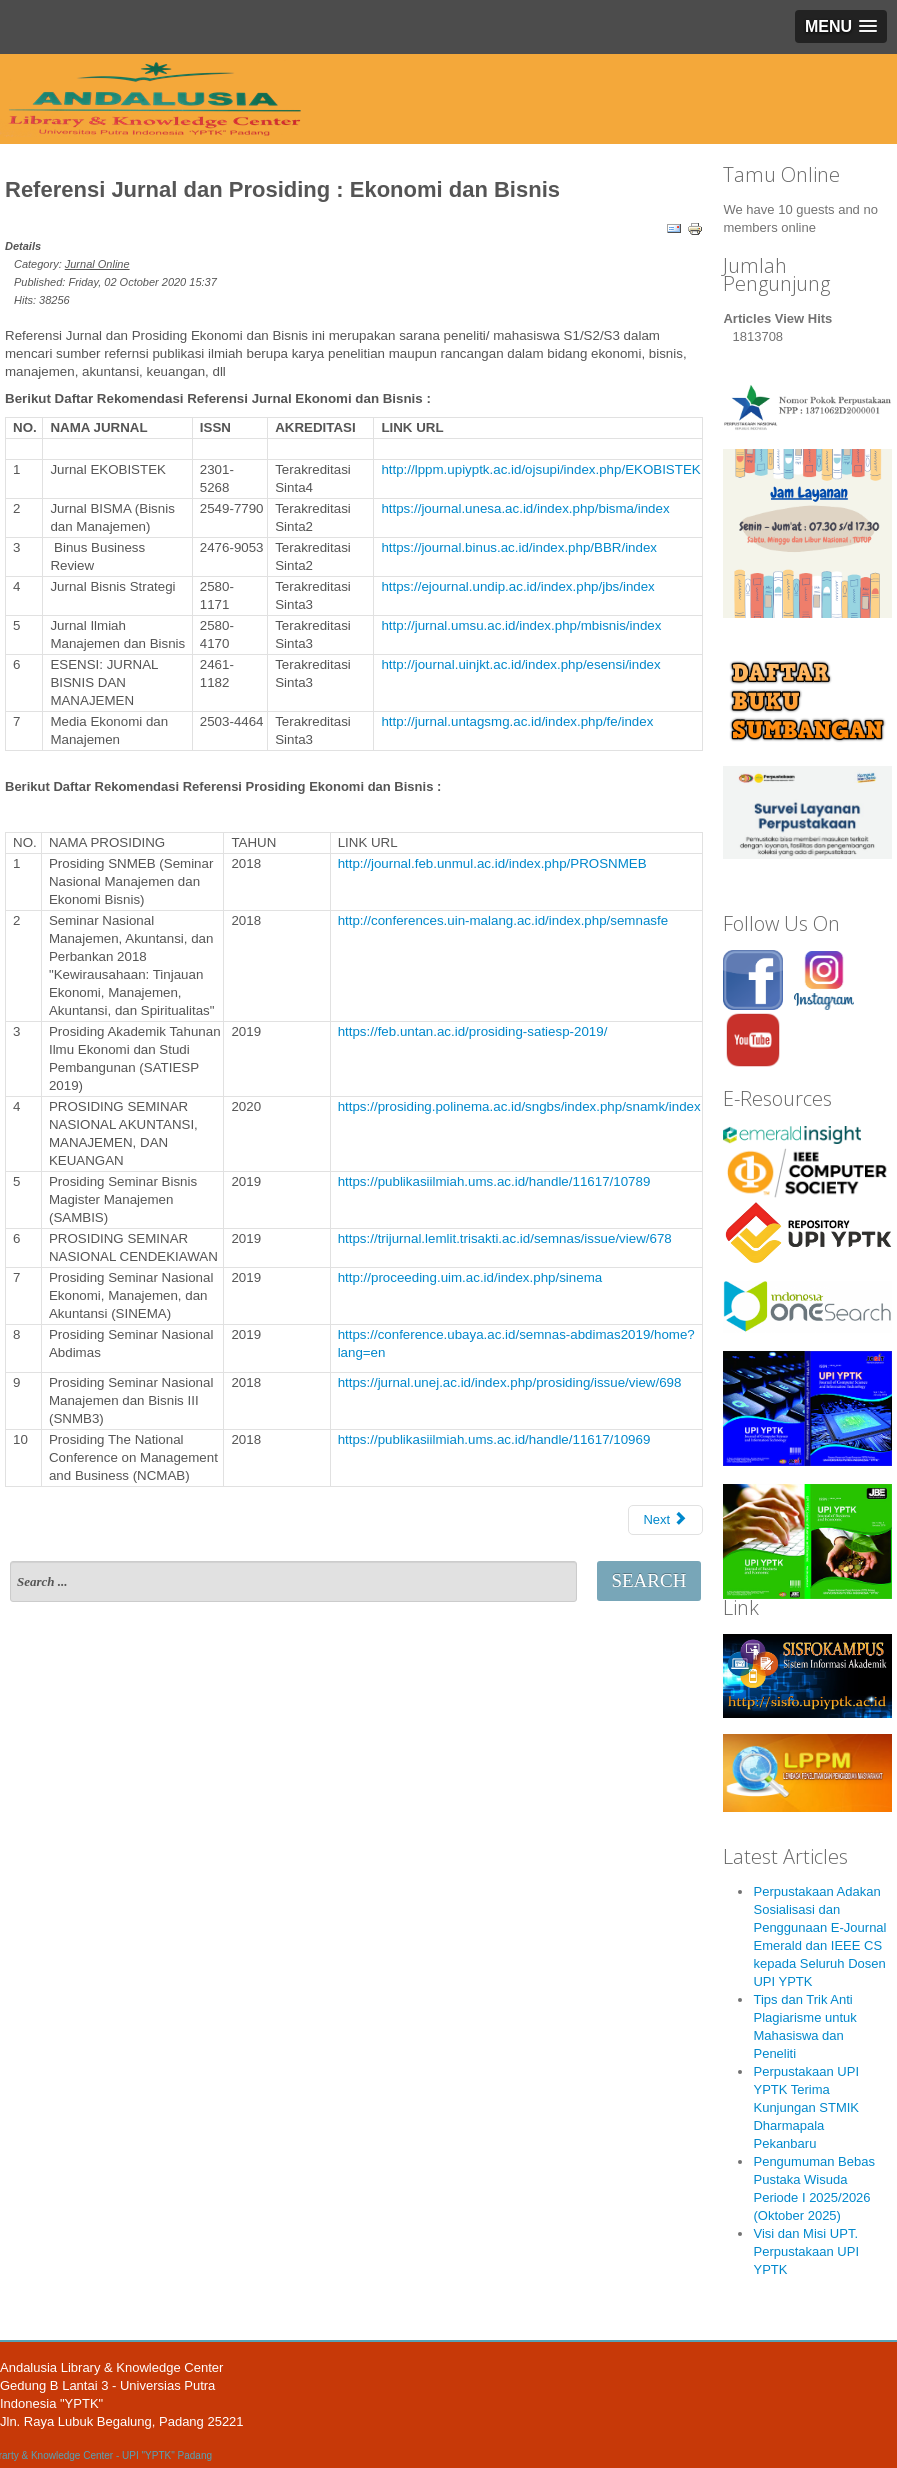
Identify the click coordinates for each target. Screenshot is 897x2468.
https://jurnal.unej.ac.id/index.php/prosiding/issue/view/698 (510, 1382)
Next (665, 1519)
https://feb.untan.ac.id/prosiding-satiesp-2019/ (473, 1031)
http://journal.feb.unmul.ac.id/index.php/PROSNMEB (492, 863)
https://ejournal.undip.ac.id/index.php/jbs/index (517, 586)
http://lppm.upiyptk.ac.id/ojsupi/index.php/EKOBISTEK (540, 469)
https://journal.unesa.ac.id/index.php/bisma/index (525, 508)
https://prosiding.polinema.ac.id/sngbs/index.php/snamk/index (519, 1106)
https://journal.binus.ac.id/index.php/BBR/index (519, 547)
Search (648, 1580)
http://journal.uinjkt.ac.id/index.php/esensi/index (520, 664)
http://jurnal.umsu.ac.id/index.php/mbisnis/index (521, 625)
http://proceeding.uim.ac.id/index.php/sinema (470, 1277)
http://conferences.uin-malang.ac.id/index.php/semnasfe (503, 920)
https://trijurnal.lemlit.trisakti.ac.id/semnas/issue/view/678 (505, 1238)
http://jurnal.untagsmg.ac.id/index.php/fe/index (517, 721)
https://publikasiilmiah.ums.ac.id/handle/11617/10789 (494, 1181)
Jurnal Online (97, 264)
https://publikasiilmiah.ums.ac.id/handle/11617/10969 (494, 1439)
